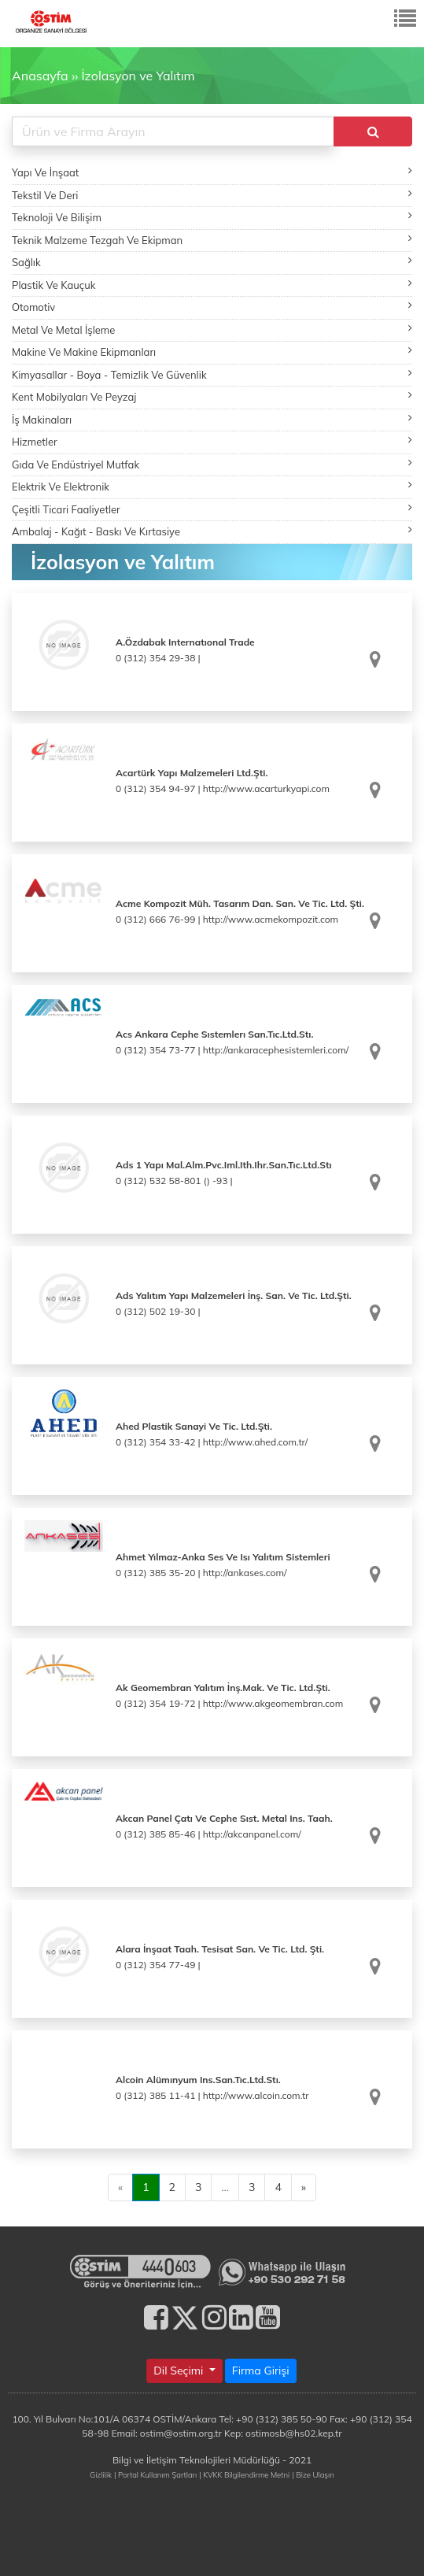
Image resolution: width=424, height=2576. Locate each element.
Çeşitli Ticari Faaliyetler (212, 509)
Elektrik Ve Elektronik (212, 486)
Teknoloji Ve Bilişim (212, 217)
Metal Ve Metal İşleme (212, 329)
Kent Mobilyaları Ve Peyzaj (212, 396)
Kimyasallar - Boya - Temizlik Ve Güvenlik (212, 374)
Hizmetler (212, 441)
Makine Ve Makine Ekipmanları (212, 351)
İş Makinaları (212, 419)
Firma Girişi (260, 2370)
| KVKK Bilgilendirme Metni (244, 2474)
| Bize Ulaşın (313, 2474)
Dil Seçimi (179, 2370)
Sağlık (212, 261)
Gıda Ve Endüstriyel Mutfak (212, 464)
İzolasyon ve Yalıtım (137, 75)
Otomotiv (212, 306)
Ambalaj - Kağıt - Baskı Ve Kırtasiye (212, 531)
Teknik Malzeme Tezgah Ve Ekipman (212, 239)
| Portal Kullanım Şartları (155, 2474)
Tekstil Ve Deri (212, 195)
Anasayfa (40, 75)
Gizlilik (101, 2474)
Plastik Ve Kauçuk (212, 284)
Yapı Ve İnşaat (212, 172)
